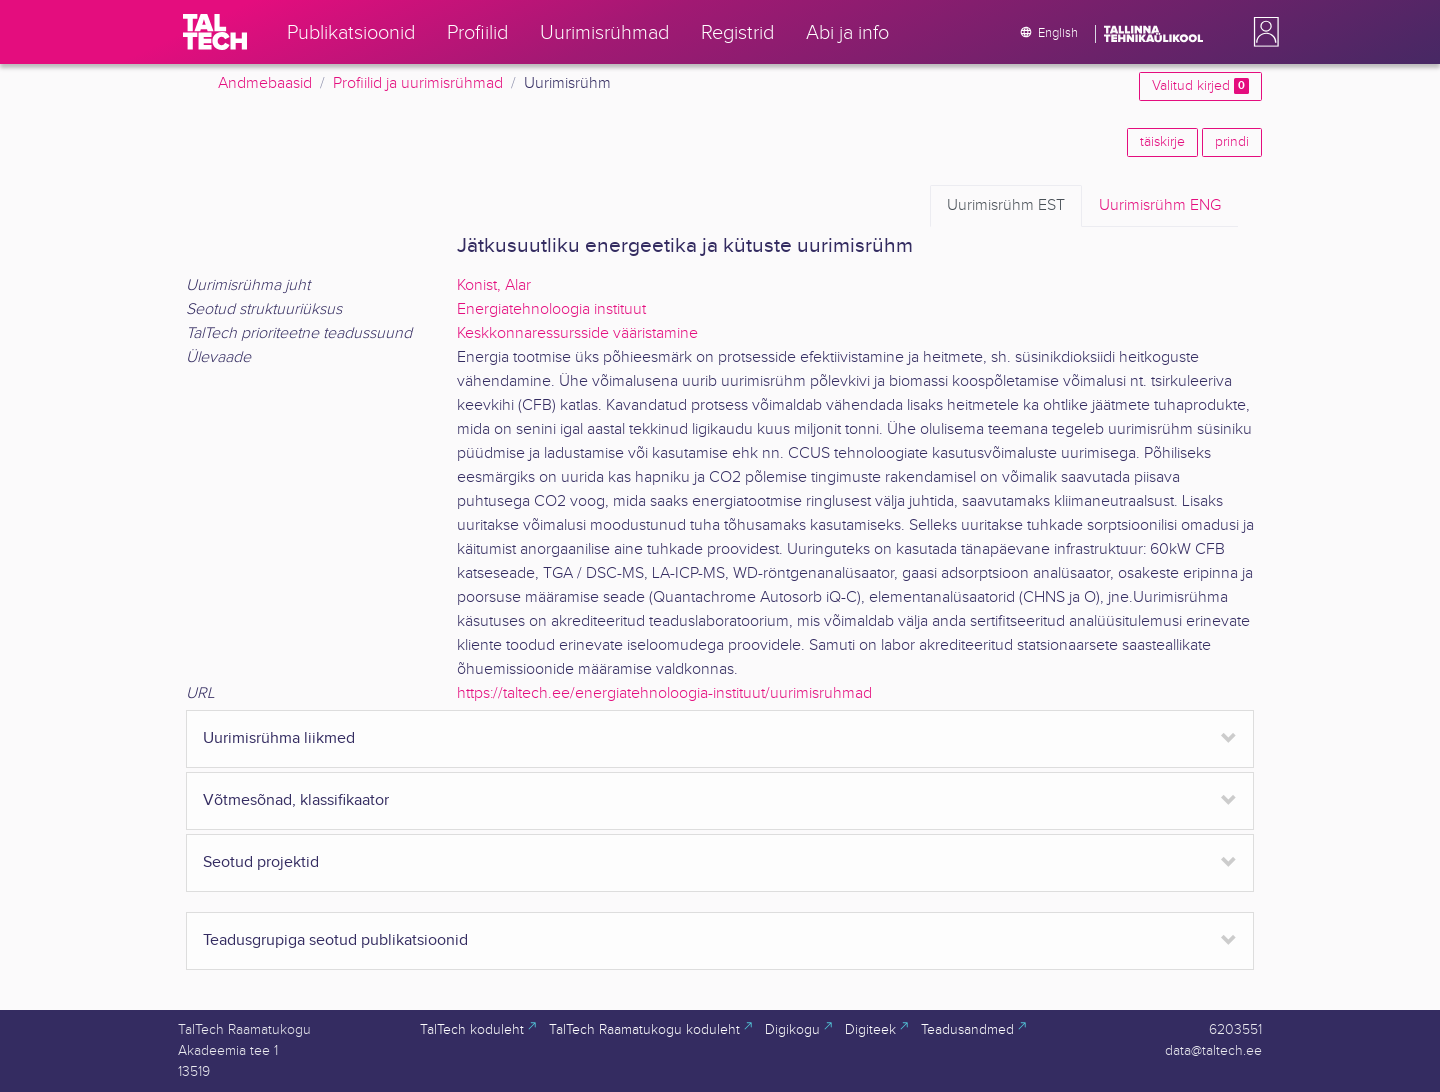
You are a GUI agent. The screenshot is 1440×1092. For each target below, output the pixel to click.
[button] (1262, 32)
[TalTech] (215, 32)
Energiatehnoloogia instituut (551, 309)
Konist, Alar (494, 285)
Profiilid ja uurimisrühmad (418, 83)
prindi (1232, 142)
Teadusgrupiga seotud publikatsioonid (335, 940)
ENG (1160, 206)
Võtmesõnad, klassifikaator (296, 800)
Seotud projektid (261, 862)
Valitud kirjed (1200, 86)
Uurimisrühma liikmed (279, 738)
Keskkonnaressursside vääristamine (577, 333)
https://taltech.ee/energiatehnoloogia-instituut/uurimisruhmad (664, 693)
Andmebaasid (265, 83)
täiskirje (1162, 142)
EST (1006, 206)
